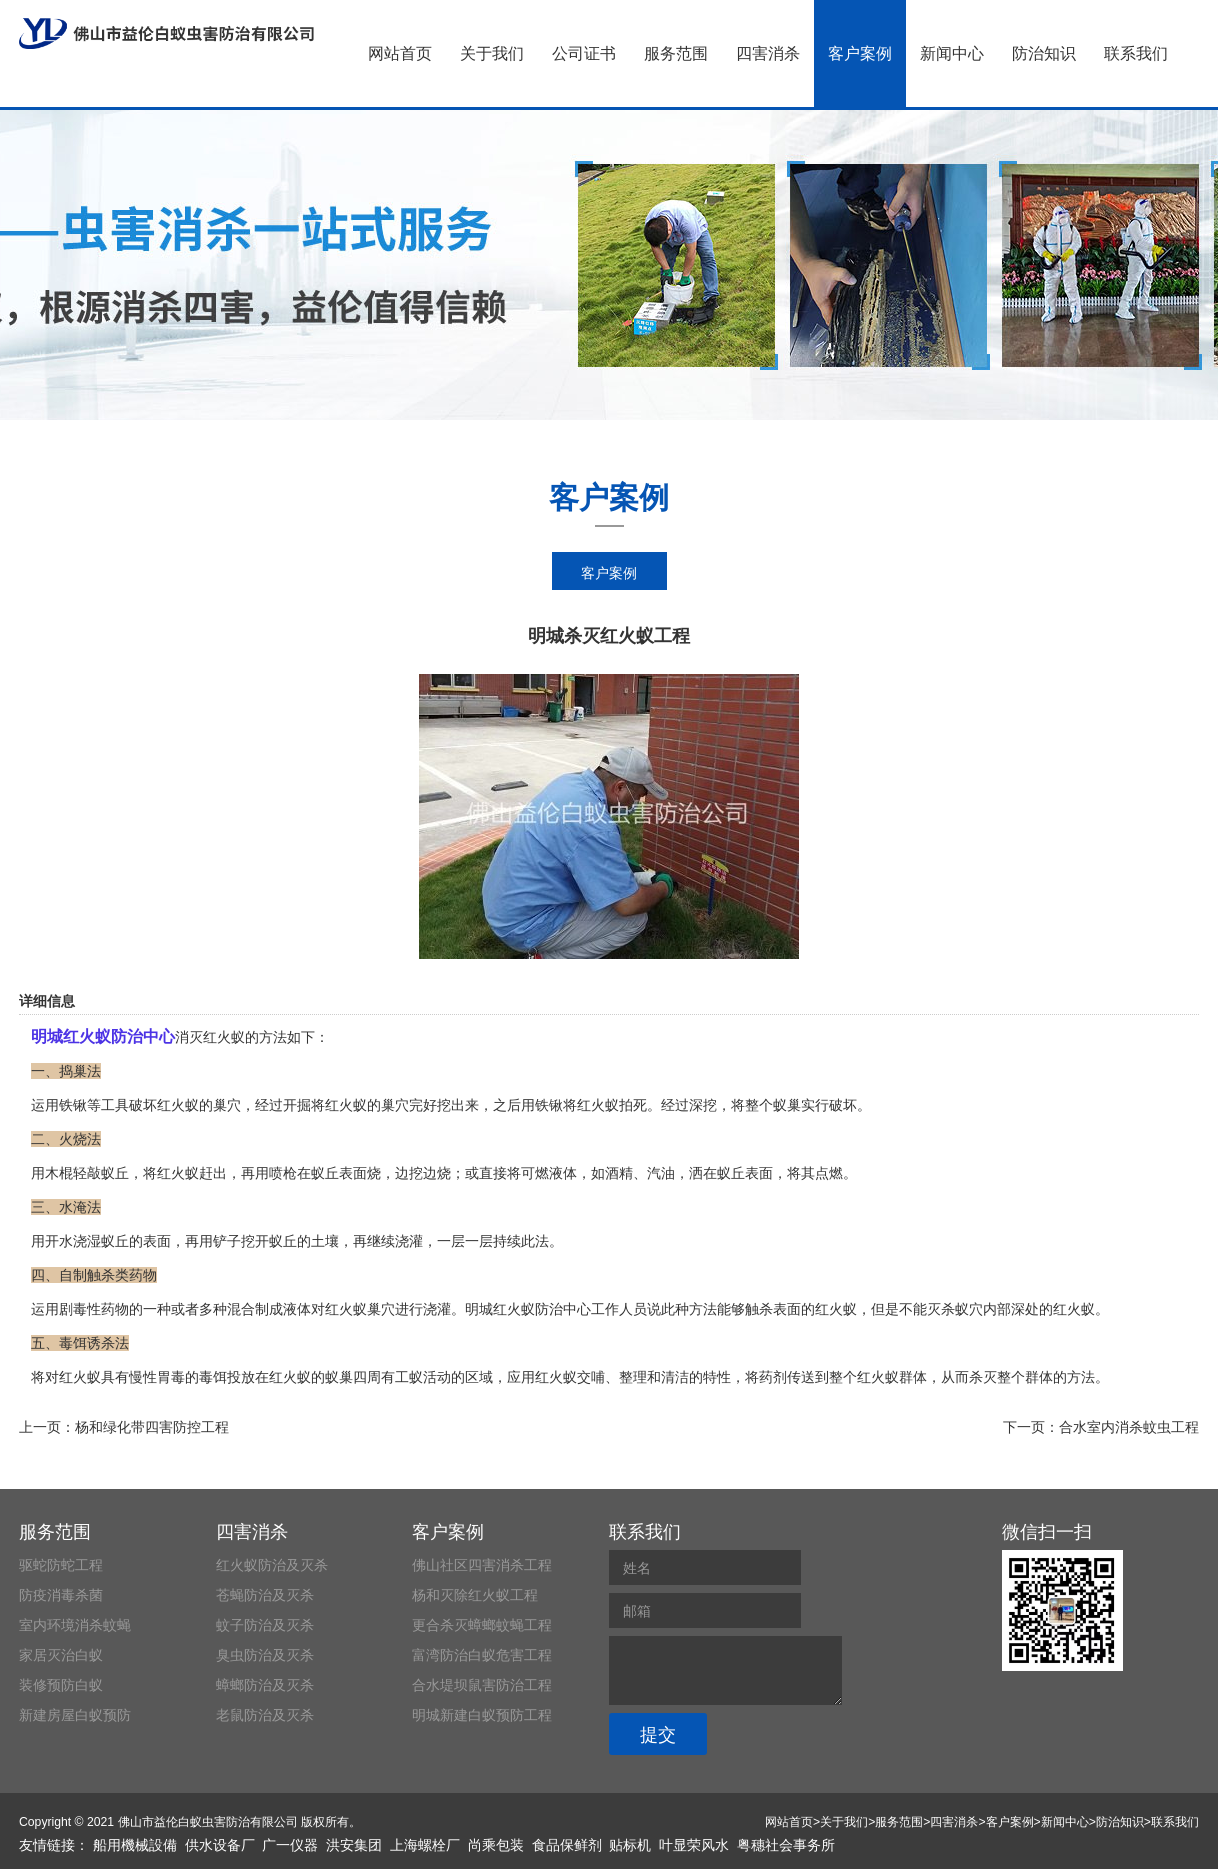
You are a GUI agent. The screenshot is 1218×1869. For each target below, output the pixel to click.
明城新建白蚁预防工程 (482, 1715)
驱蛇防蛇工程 (61, 1565)
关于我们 (492, 53)
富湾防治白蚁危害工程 (482, 1655)
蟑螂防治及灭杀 (265, 1685)
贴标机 (630, 1845)
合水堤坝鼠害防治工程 (482, 1685)
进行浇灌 (423, 1309)
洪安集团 (354, 1845)
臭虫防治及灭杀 (265, 1655)
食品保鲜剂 (567, 1845)
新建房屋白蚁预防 (75, 1715)
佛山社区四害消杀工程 (482, 1565)
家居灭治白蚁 (61, 1655)
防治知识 (1044, 53)
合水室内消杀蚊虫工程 (1129, 1427)
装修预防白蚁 (61, 1685)
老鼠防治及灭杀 (265, 1715)
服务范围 (676, 53)
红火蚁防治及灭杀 (272, 1565)
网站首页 (400, 53)
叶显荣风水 (694, 1845)
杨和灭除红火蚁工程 (475, 1595)
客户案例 (860, 53)
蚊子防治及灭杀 (265, 1625)
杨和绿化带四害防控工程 (152, 1427)
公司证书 (584, 53)
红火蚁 (598, 1105)
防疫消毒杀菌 (61, 1595)
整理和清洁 (654, 1377)
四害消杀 (768, 53)
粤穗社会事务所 (786, 1845)
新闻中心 (952, 53)
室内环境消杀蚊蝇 (75, 1625)
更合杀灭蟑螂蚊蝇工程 (482, 1625)
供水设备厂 (220, 1845)
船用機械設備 (135, 1845)
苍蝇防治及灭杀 (265, 1595)
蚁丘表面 (339, 1173)
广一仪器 (290, 1845)
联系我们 (1136, 53)
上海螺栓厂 (425, 1845)
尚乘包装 (496, 1845)
